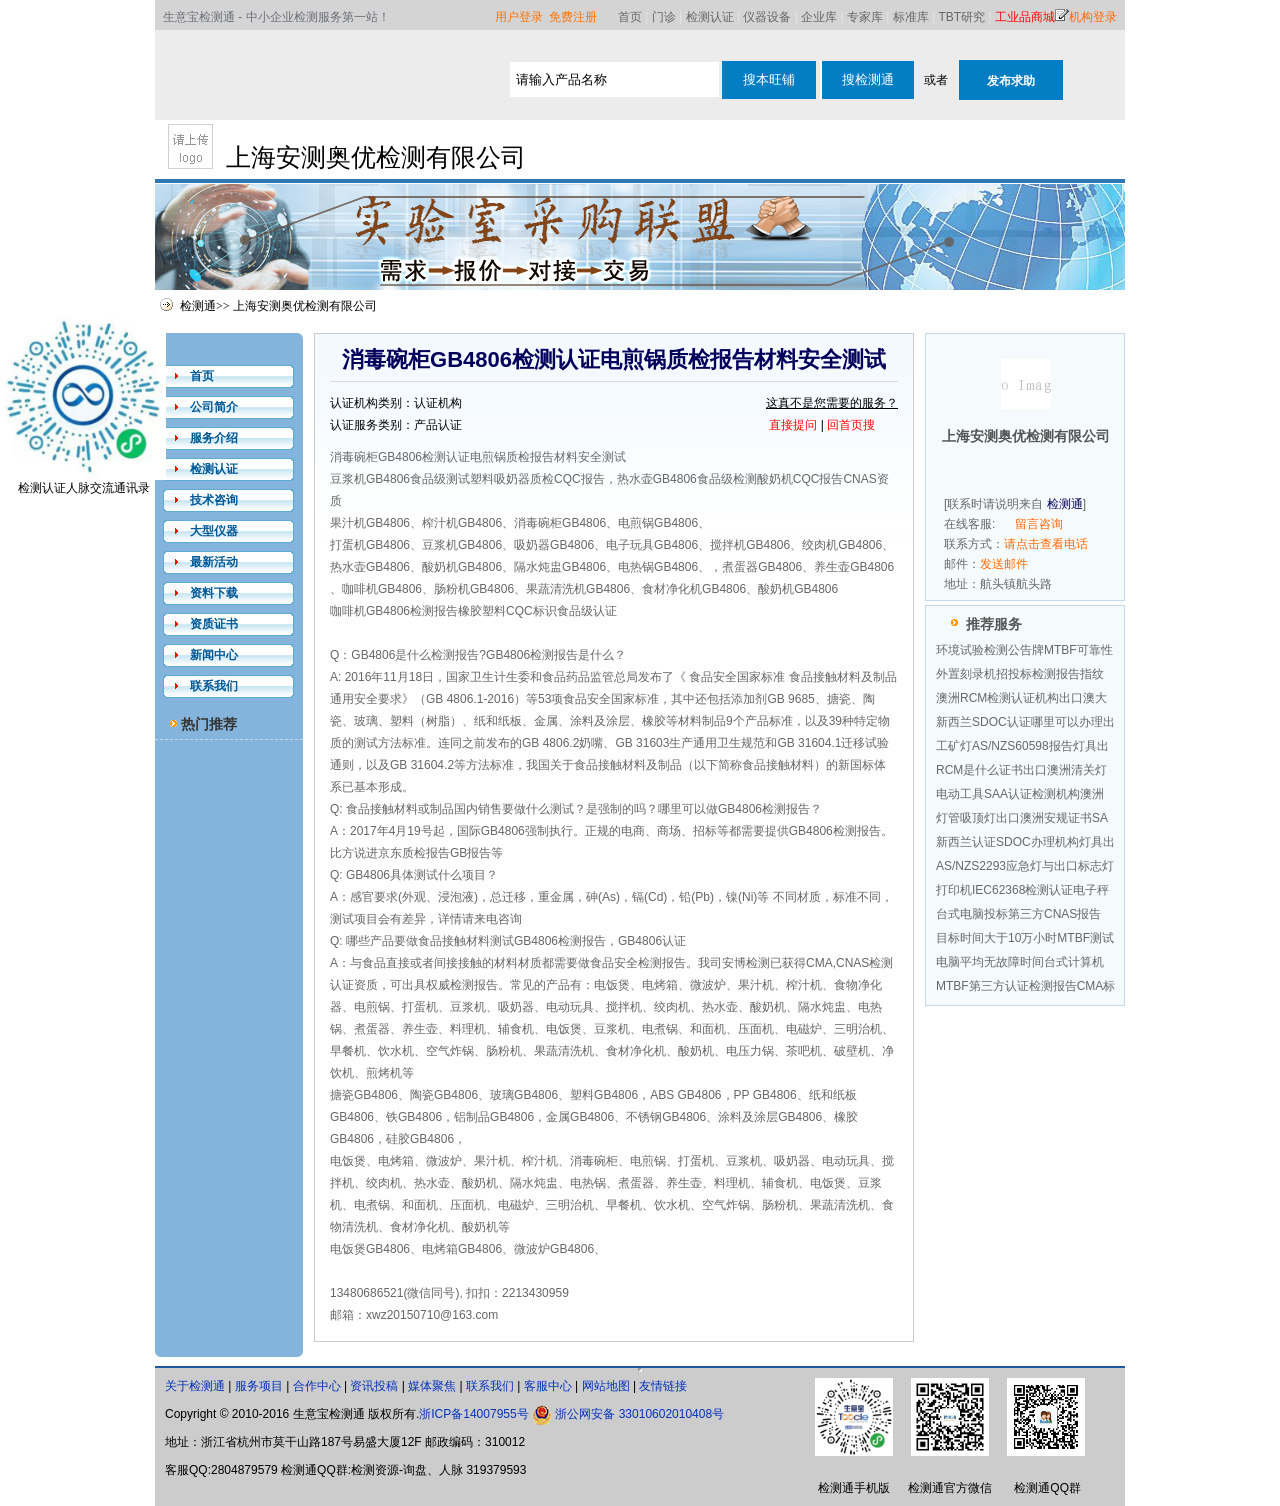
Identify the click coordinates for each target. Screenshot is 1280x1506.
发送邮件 (1004, 564)
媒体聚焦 (432, 1386)
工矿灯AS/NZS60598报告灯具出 (1022, 746)
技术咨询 (214, 500)
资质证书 (214, 624)
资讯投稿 (374, 1386)
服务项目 (259, 1386)
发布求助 (1011, 81)
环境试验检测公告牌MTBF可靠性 (1024, 650)
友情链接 (663, 1386)
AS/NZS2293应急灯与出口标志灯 (1025, 866)
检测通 (198, 306)
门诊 (664, 17)
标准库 (911, 17)
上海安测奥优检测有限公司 (305, 306)
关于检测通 (195, 1386)
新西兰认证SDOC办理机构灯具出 (1025, 842)
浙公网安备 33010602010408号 (639, 1414)
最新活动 (214, 562)
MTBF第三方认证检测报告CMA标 (1025, 986)
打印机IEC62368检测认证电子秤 (1022, 890)
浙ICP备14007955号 (473, 1414)
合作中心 (317, 1386)
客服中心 (548, 1386)
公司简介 (214, 407)
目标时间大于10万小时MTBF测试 (1025, 938)
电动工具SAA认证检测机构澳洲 (1020, 794)
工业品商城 (1025, 17)
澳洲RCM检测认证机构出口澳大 (1021, 698)
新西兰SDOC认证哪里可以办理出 (1025, 722)
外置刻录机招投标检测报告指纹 (1020, 674)
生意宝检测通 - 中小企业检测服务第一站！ (276, 17)
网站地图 (606, 1386)
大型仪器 (214, 531)
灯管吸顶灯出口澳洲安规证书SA (1022, 818)
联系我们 (214, 686)
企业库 (819, 17)
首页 (630, 17)
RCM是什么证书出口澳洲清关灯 (1021, 770)
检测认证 (710, 17)
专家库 (865, 17)
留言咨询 (1039, 524)
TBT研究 (962, 17)
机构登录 (1093, 17)
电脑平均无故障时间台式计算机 (1020, 962)
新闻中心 (214, 655)
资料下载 (214, 593)
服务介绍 (214, 438)
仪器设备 (767, 17)
